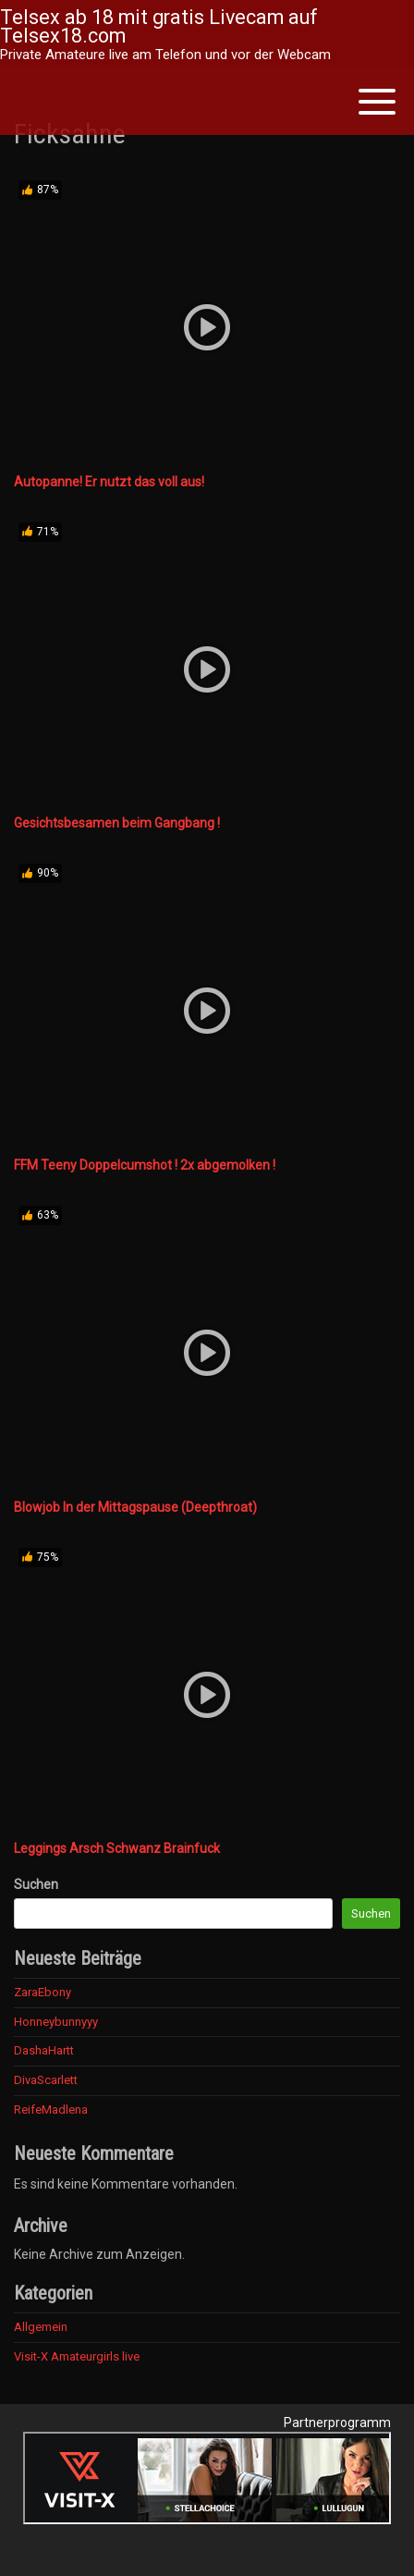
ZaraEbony (42, 1992)
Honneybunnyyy (56, 2022)
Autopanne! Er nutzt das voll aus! (109, 481)
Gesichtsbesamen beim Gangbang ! (117, 823)
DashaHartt (44, 2050)
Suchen (36, 1884)
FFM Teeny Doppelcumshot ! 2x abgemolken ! (144, 1165)
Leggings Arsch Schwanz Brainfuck (117, 1848)
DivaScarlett (46, 2080)
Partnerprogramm (337, 2422)
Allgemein (40, 2327)
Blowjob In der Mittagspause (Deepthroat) (135, 1507)
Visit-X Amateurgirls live (77, 2356)
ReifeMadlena (51, 2109)
